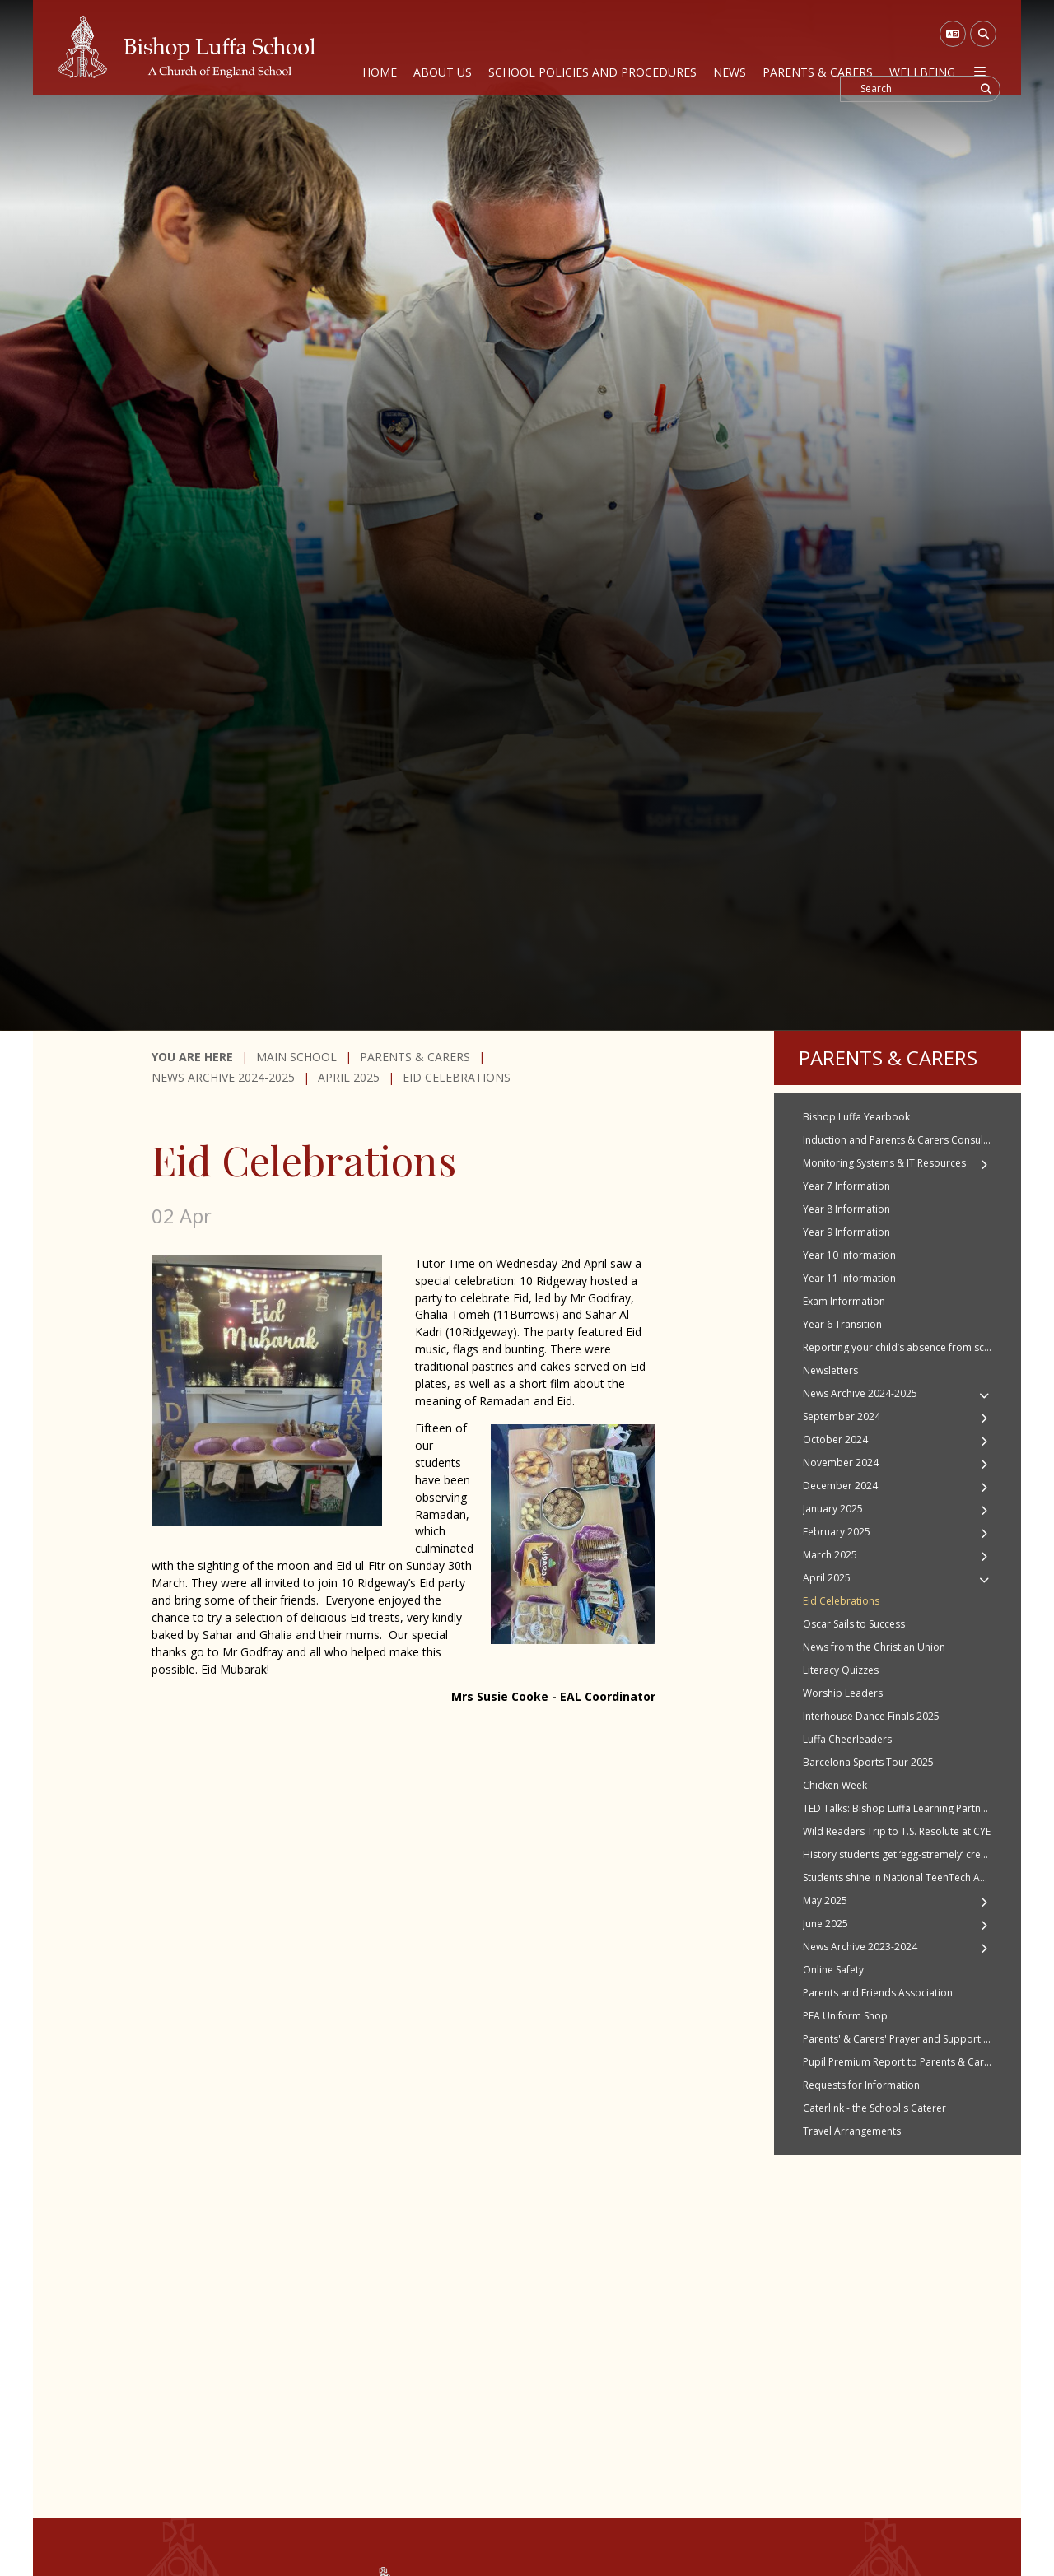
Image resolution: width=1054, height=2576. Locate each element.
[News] (729, 47)
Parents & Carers (415, 1056)
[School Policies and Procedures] (592, 47)
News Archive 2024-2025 (223, 1077)
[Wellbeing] (922, 47)
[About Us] (442, 47)
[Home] (186, 47)
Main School (296, 1056)
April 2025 (349, 1077)
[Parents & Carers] (817, 47)
